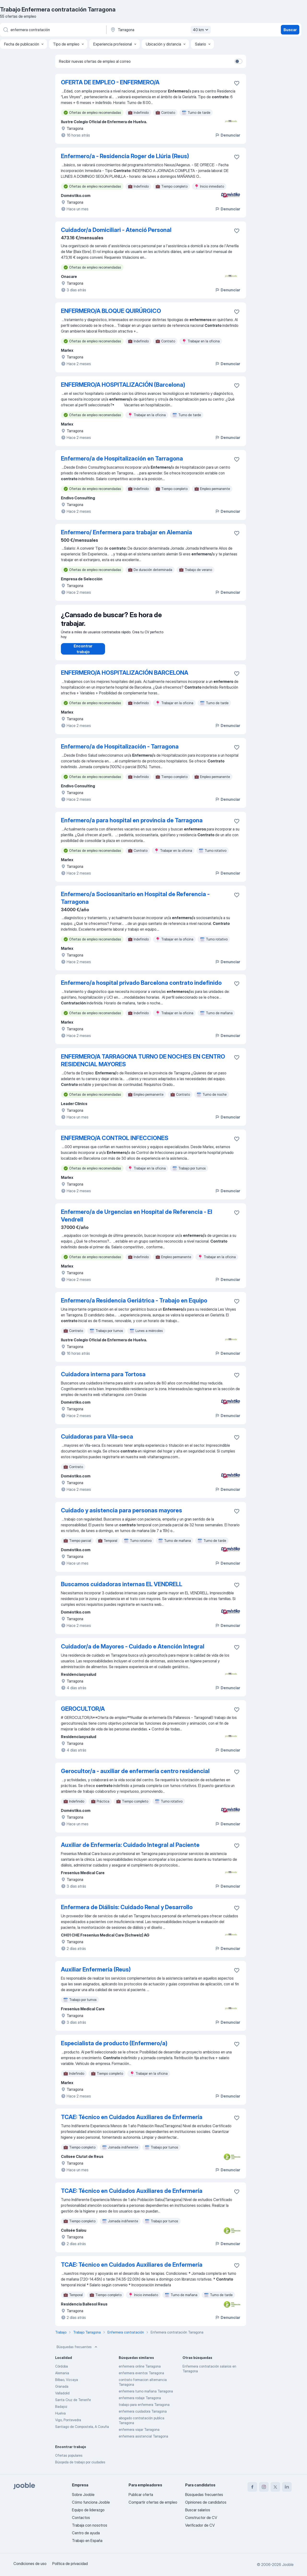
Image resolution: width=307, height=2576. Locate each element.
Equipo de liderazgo (88, 2509)
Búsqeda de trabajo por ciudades (80, 2467)
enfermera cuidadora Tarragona (143, 2416)
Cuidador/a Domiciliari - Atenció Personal (116, 229)
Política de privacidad (70, 2563)
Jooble (288, 2564)
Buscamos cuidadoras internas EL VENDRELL (121, 1588)
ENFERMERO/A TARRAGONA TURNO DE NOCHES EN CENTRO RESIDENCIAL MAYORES (143, 1065)
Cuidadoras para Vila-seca (97, 1441)
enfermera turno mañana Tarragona (146, 2396)
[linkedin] (287, 2487)
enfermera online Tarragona (140, 2371)
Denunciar (227, 135)
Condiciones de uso (30, 2563)
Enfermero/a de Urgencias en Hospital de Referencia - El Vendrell (136, 1220)
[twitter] (275, 2487)
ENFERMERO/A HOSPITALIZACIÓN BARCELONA (124, 677)
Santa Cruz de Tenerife (73, 2405)
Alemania (62, 2378)
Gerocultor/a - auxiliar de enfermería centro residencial (135, 1775)
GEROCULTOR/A (83, 1713)
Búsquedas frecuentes (77, 2351)
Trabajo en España (87, 2540)
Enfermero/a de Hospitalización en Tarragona (122, 458)
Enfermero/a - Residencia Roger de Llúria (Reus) (125, 156)
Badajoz (61, 2411)
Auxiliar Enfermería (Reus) (96, 1974)
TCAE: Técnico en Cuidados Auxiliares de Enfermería (131, 2121)
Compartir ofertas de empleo (153, 2502)
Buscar (290, 29)
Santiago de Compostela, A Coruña (82, 2431)
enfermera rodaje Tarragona (140, 2403)
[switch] (238, 61)
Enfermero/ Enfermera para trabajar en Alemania (126, 532)
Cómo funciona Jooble (91, 2502)
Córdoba (61, 2371)
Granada (61, 2391)
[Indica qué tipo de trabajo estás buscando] (53, 29)
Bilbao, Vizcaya (66, 2384)
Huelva (60, 2418)
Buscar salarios (197, 2509)
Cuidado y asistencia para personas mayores (121, 1515)
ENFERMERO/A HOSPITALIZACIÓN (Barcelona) (123, 384)
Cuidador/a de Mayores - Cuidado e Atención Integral (132, 1651)
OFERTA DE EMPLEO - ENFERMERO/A (110, 82)
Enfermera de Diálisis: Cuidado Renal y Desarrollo (127, 1911)
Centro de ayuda (86, 2532)
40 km (201, 30)
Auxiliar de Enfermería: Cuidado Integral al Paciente (130, 1849)
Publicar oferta (141, 2494)
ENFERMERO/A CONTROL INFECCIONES (114, 1142)
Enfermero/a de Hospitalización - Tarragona (120, 751)
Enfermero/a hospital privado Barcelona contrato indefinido (141, 987)
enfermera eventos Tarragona (141, 2378)
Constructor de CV (201, 2517)
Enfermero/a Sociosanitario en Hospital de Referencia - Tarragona (135, 902)
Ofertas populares (69, 2460)
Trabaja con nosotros (89, 2525)
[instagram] (264, 2487)
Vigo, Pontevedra (68, 2425)
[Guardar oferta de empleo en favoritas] (237, 83)
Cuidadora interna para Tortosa (103, 1379)
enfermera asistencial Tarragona (143, 2441)
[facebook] (252, 2487)
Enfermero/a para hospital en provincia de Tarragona (132, 825)
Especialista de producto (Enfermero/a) (114, 2048)
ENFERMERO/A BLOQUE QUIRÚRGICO (111, 310)
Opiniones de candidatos (205, 2502)
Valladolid (62, 2398)
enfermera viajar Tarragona (139, 2434)
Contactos (81, 2517)
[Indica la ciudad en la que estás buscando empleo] (160, 29)
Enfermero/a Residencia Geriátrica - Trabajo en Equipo (134, 1305)
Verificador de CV (200, 2525)
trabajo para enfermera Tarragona (144, 2409)
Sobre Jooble (83, 2494)
